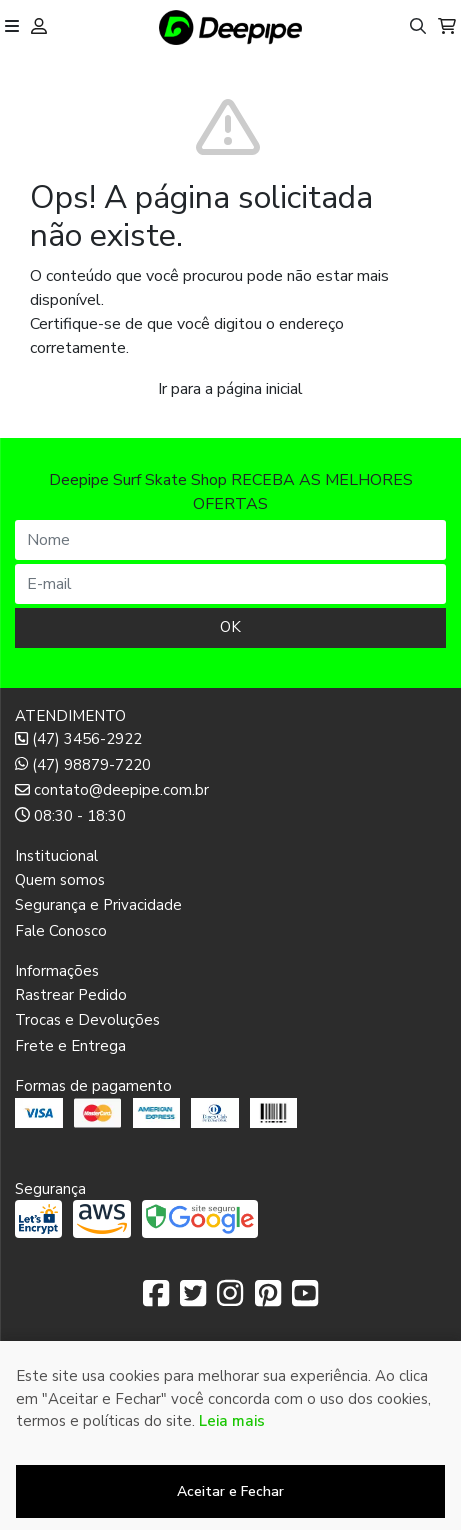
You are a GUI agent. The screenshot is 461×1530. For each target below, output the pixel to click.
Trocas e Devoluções (87, 1020)
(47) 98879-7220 (83, 765)
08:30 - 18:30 (70, 816)
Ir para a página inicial (230, 389)
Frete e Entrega (70, 1046)
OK (230, 627)
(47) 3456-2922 (78, 739)
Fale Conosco (61, 931)
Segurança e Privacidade (98, 905)
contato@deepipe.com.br (112, 790)
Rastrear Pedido (71, 995)
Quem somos (60, 880)
